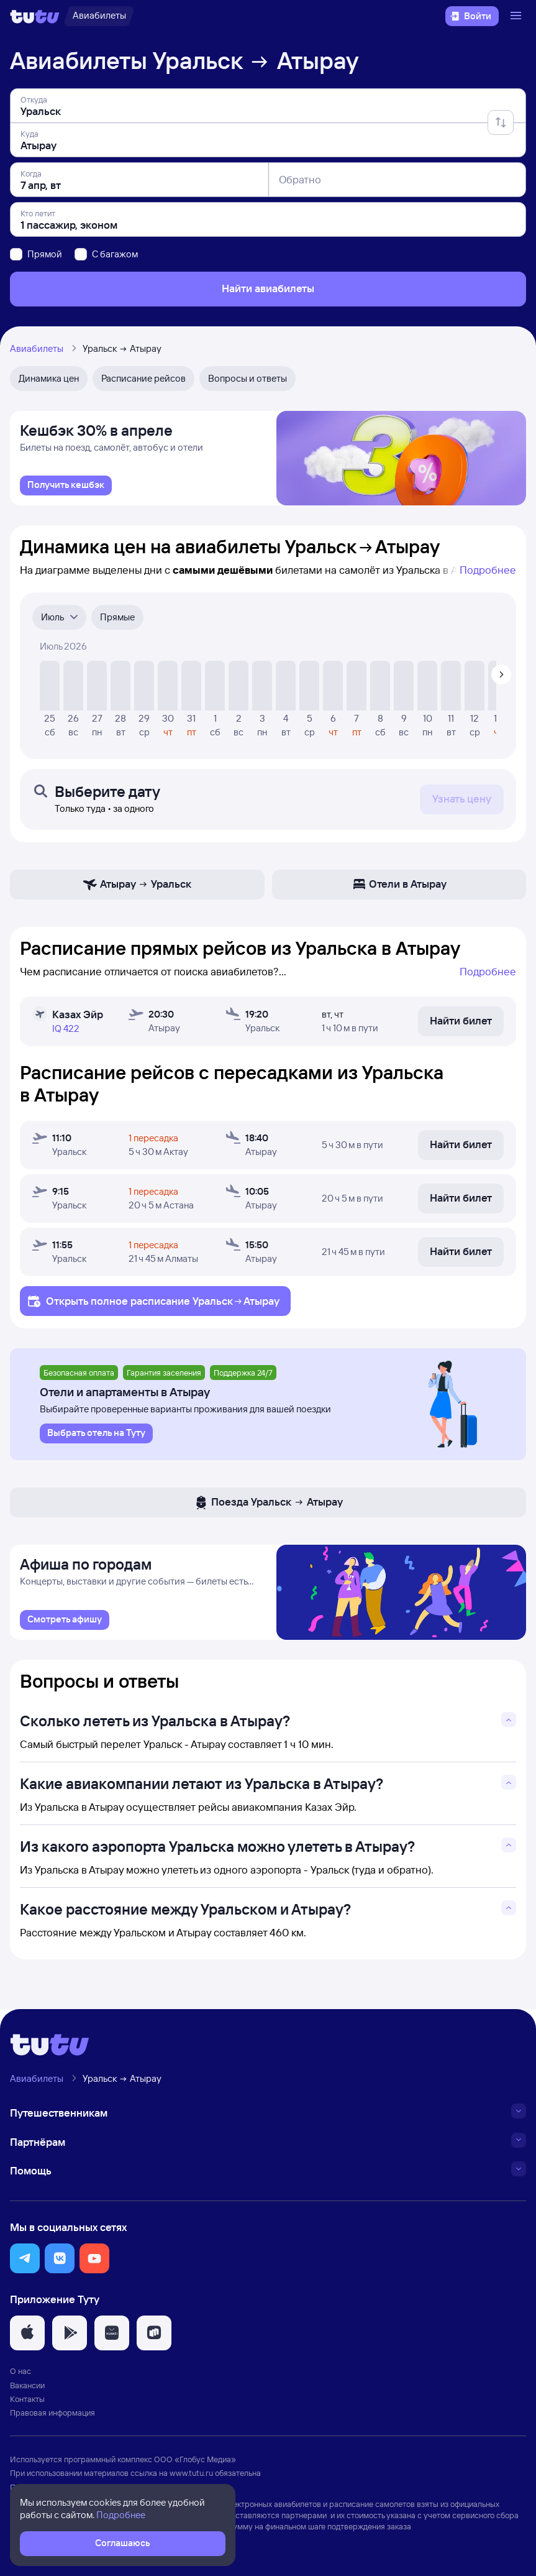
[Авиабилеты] (99, 16)
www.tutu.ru (191, 2480)
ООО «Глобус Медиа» (195, 2465)
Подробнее (488, 573)
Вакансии (27, 2391)
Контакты (27, 2405)
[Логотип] (35, 16)
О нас (20, 2378)
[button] (25, 2264)
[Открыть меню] (517, 16)
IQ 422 (65, 1032)
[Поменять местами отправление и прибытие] (501, 122)
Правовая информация (52, 2419)
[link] (66, 489)
